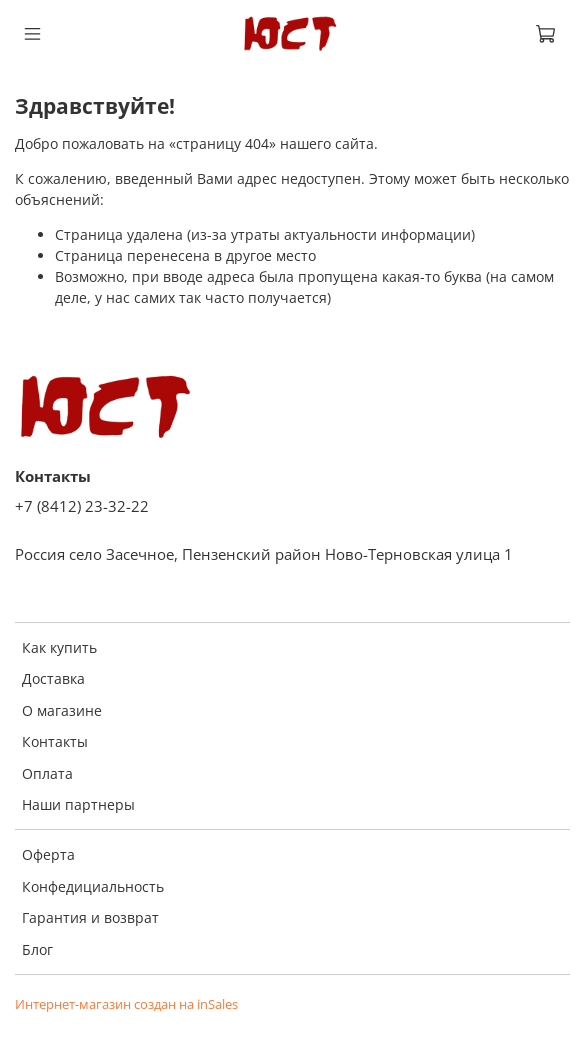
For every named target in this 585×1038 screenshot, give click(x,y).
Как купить (59, 647)
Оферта (48, 854)
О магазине (62, 710)
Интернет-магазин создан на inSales (126, 1004)
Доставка (53, 678)
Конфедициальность (93, 886)
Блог (37, 949)
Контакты (55, 741)
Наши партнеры (78, 804)
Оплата (47, 773)
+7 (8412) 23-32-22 (82, 506)
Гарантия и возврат (90, 917)
